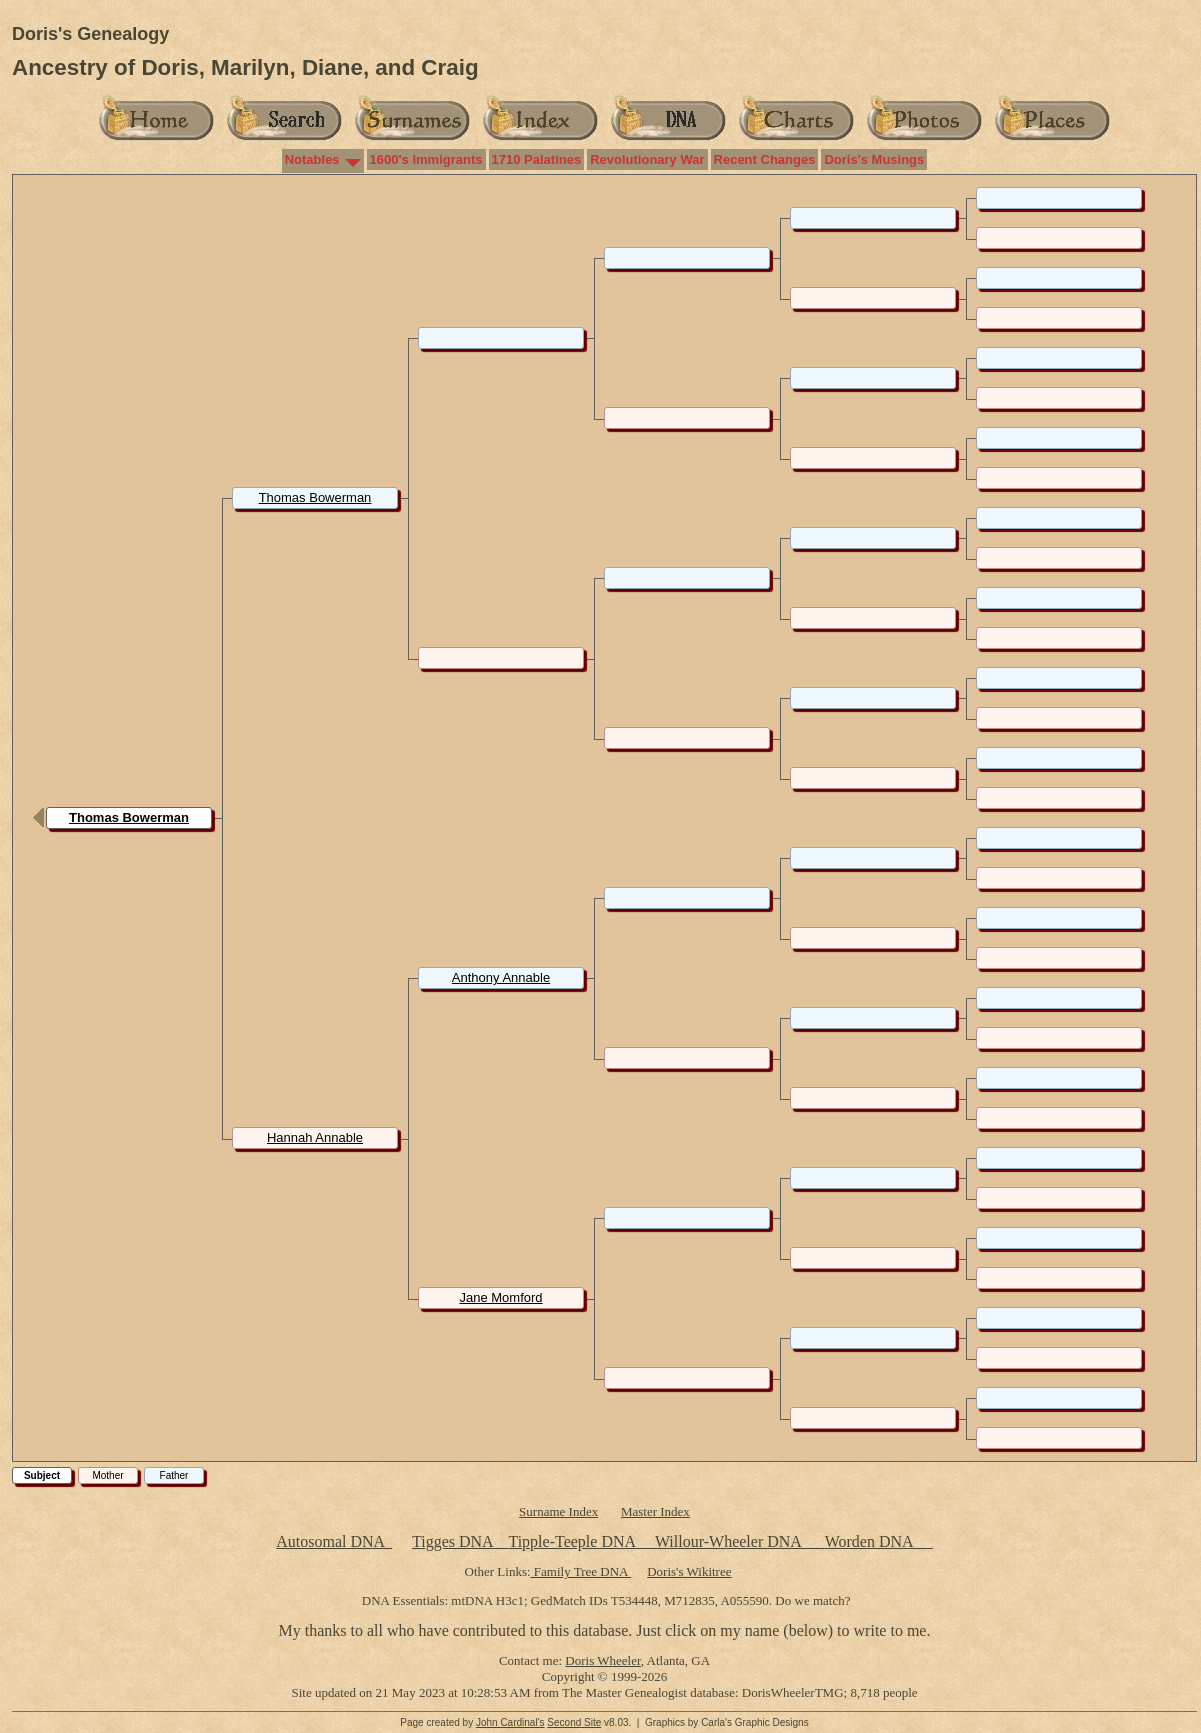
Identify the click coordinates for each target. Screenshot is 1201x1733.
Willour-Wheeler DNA (730, 1541)
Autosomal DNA (334, 1541)
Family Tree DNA (581, 1571)
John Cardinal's (510, 1722)
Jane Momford (500, 1297)
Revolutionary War (647, 159)
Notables (312, 159)
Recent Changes (765, 159)
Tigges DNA (452, 1541)
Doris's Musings (874, 159)
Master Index (655, 1511)
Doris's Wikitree (689, 1571)
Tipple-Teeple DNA (571, 1541)
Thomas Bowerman (129, 817)
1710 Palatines (537, 159)
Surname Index (558, 1511)
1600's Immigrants (426, 159)
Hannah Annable (315, 1137)
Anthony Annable (501, 977)
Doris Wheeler (602, 1660)
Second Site (574, 1722)
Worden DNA (871, 1541)
